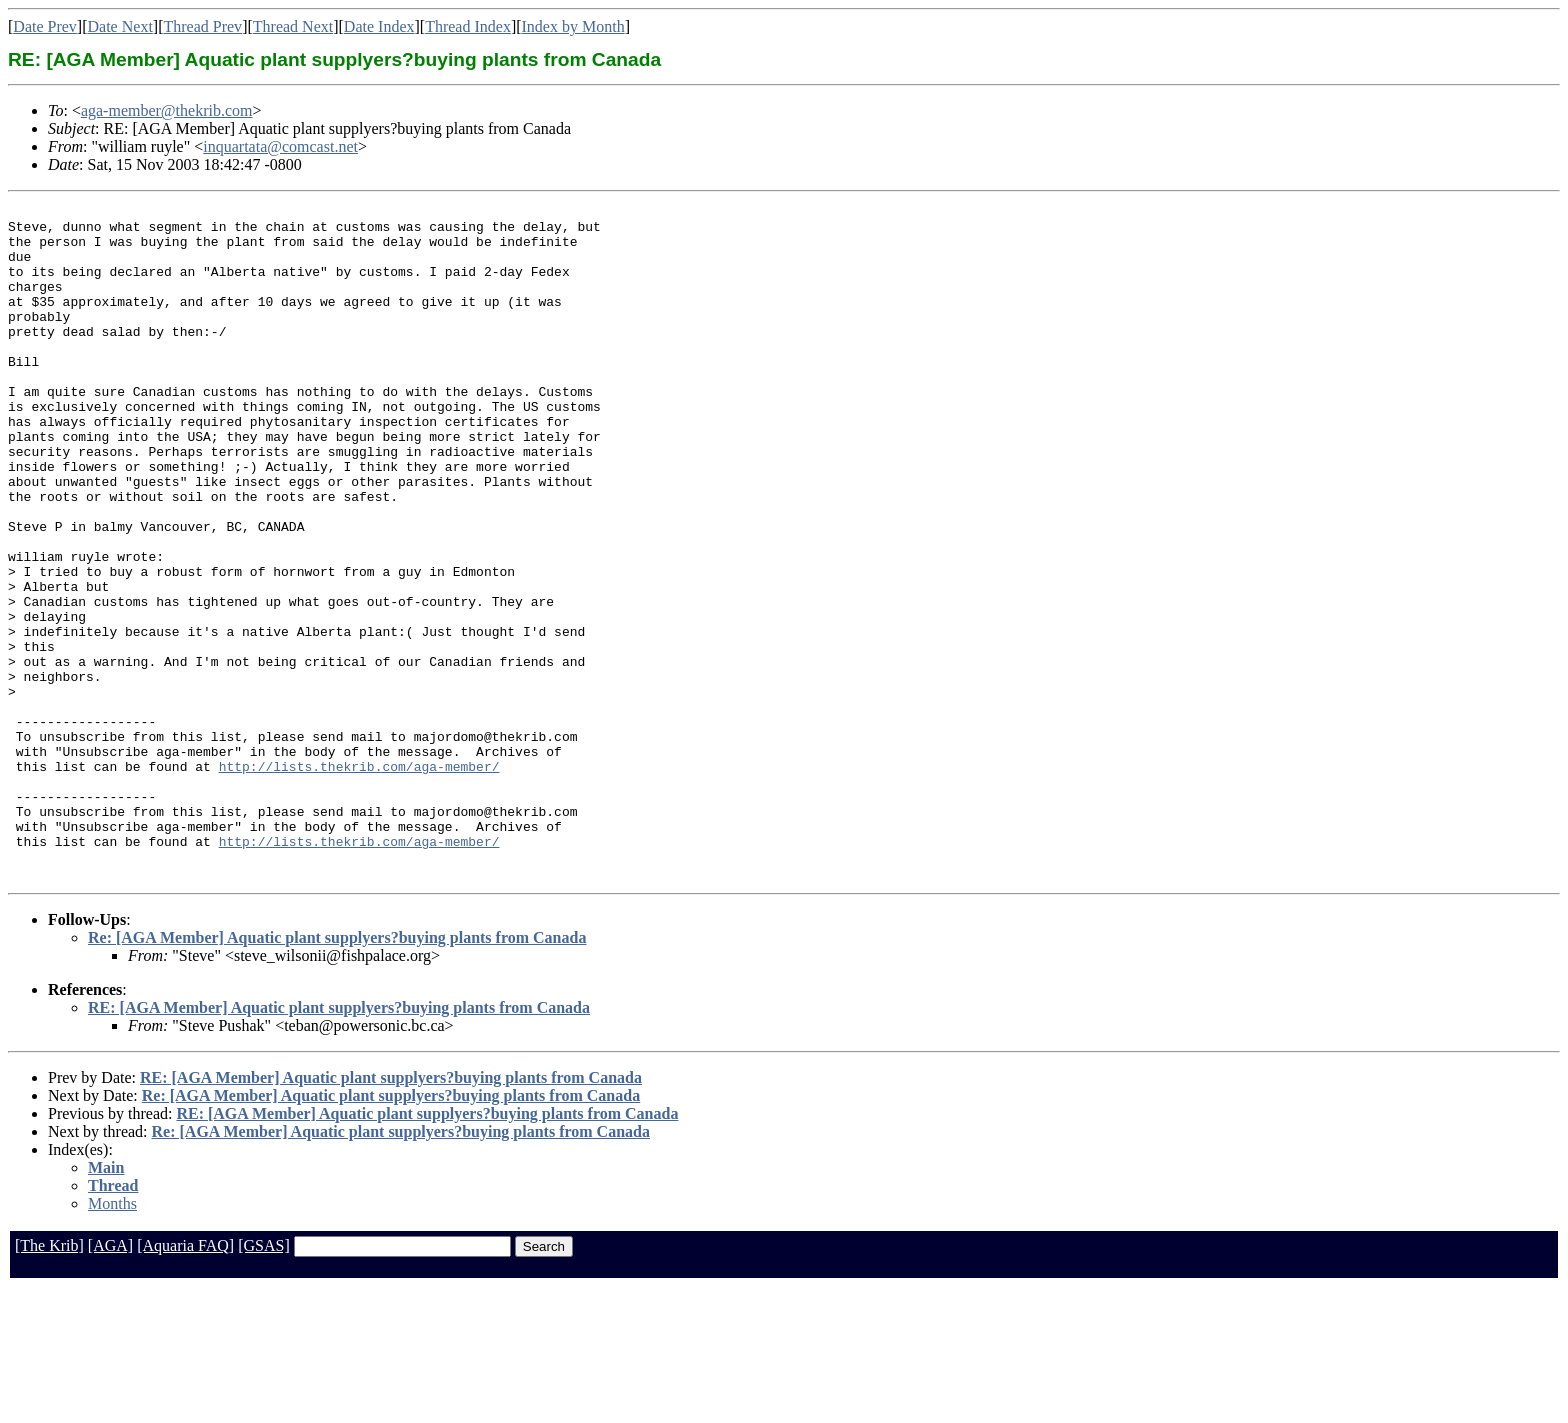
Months (112, 1338)
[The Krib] (49, 1380)
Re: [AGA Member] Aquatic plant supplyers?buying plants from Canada (337, 1072)
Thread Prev (202, 26)
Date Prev (45, 26)
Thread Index (468, 26)
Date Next (120, 26)
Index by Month (573, 26)
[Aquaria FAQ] (185, 1380)
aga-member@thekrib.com (167, 110)
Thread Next (293, 26)
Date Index (379, 26)
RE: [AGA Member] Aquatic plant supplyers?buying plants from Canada (339, 1142)
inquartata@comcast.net (280, 146)
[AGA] (110, 1380)
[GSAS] (264, 1380)
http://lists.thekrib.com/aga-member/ (359, 880)
